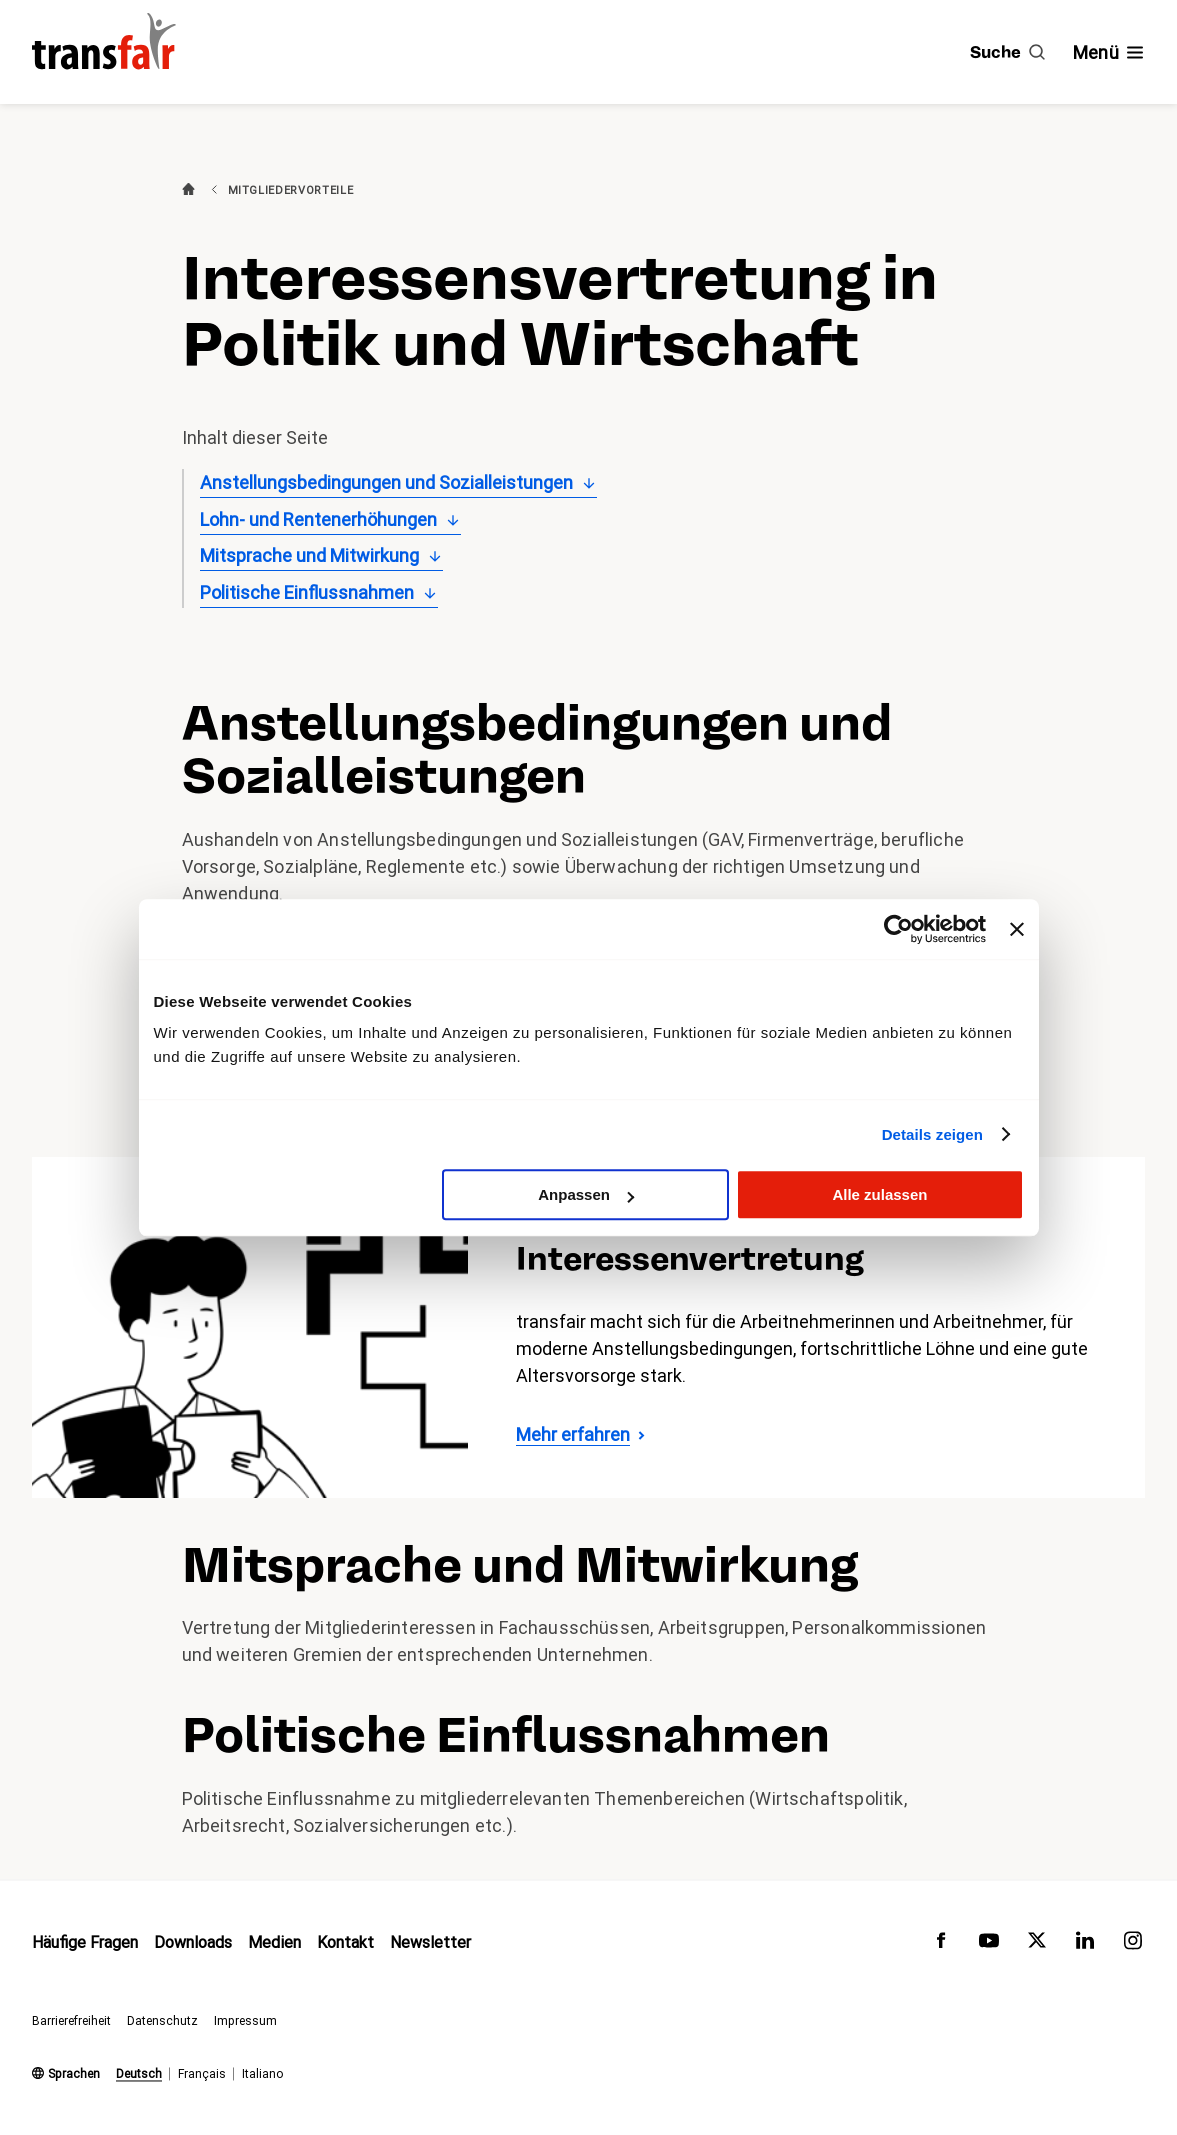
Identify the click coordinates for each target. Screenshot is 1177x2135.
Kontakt (345, 1943)
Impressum (245, 2021)
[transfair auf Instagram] (1133, 1945)
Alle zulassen (879, 1194)
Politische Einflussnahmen (307, 592)
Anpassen (586, 1194)
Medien (274, 1943)
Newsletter (430, 1943)
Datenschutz (162, 2021)
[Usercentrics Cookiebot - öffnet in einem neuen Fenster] (898, 929)
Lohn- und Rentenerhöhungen (318, 519)
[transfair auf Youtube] (989, 1945)
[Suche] (1007, 52)
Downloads (193, 1943)
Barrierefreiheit (71, 2021)
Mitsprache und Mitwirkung (309, 555)
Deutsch (139, 2074)
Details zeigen (932, 1134)
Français (202, 2074)
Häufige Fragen (85, 1943)
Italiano (262, 2074)
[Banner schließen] (1017, 929)
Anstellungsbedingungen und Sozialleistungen (386, 482)
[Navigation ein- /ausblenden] (1109, 52)
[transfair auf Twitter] (1037, 1945)
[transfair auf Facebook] (941, 1945)
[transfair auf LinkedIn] (1085, 1945)
